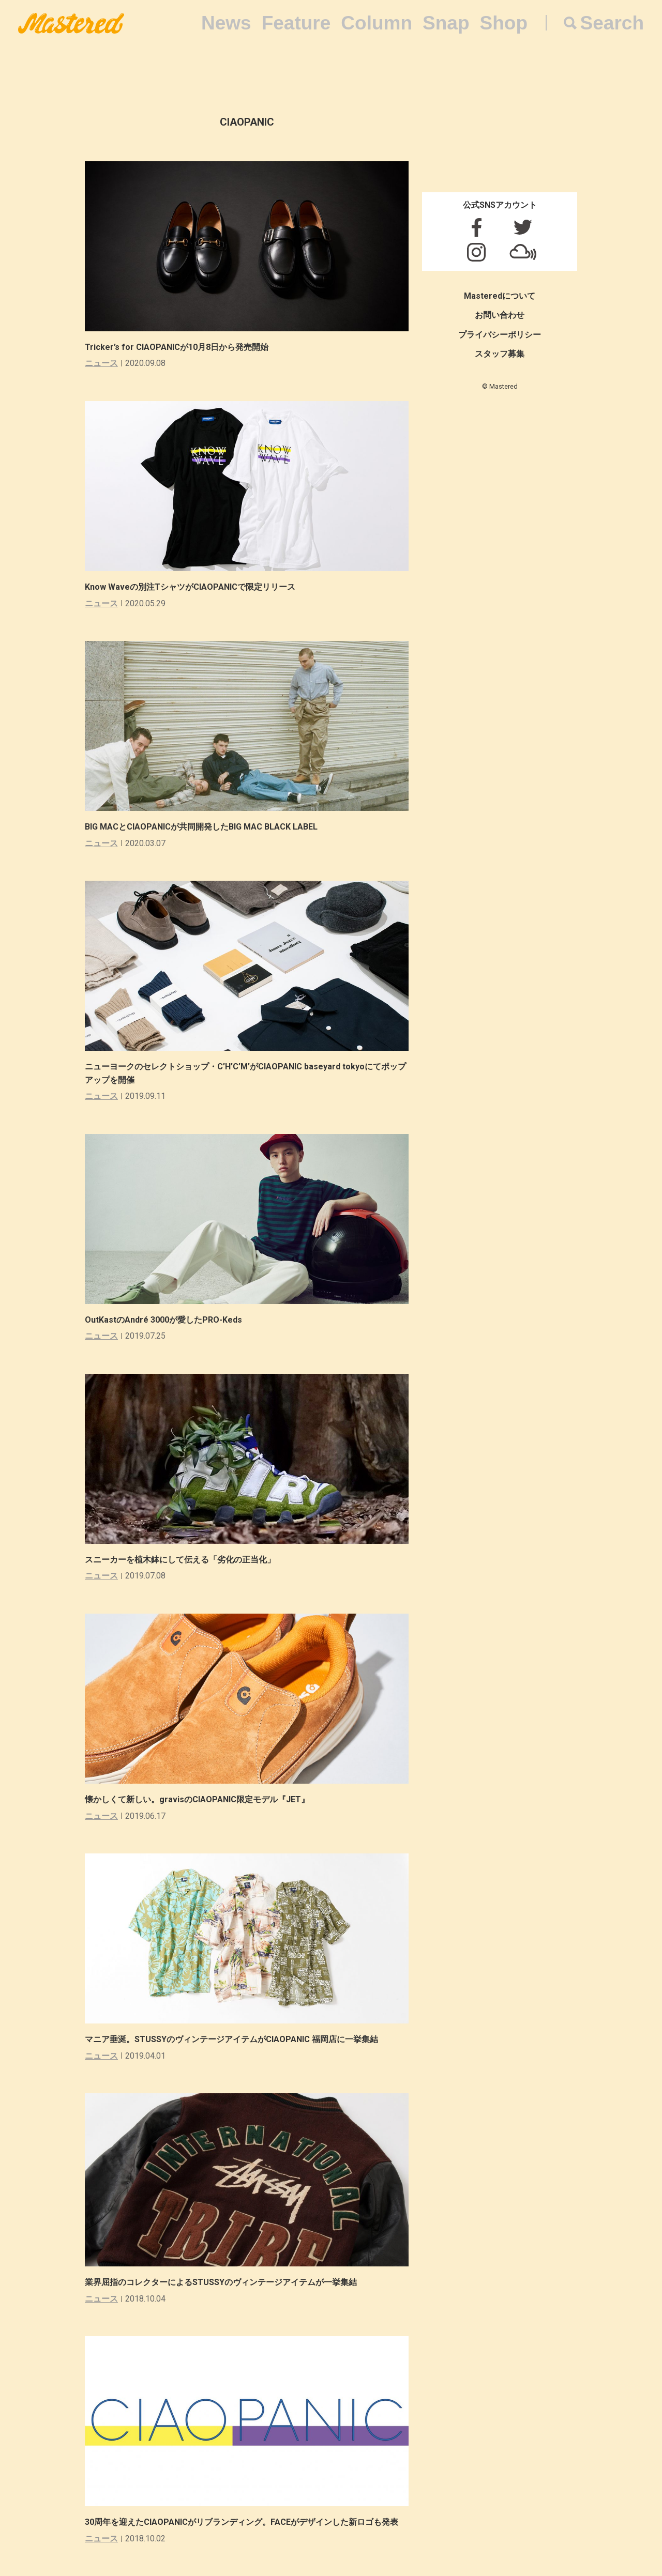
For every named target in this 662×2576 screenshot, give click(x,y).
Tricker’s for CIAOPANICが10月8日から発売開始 (176, 347)
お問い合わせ (499, 315)
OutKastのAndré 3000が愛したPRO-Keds (163, 1320)
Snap (446, 23)
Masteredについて (499, 296)
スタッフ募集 (499, 354)
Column (376, 23)
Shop (504, 23)
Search (612, 23)
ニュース (101, 363)
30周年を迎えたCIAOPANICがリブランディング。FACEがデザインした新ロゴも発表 (241, 2522)
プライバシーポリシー (499, 335)
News (226, 23)
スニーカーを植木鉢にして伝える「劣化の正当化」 (180, 1560)
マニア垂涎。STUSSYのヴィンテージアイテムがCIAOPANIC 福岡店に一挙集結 (231, 2039)
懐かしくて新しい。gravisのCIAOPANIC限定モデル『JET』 (197, 1799)
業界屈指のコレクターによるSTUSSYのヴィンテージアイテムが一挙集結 (221, 2282)
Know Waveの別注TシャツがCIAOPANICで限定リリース (190, 587)
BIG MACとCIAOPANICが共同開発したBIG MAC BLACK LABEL (201, 827)
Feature (296, 23)
